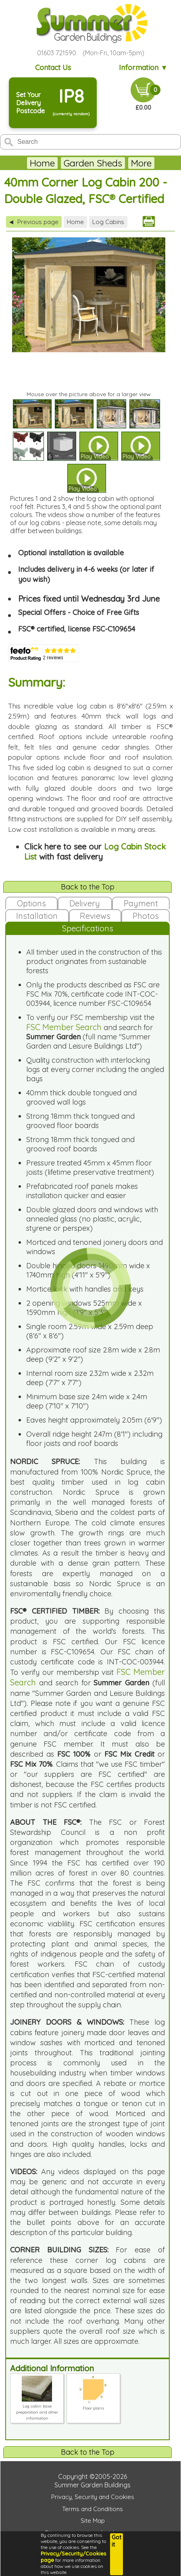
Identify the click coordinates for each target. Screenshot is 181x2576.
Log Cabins (108, 222)
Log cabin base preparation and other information (37, 2409)
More (141, 163)
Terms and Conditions (92, 2509)
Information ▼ (143, 67)
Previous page (33, 222)
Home (42, 163)
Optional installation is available (71, 552)
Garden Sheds (93, 163)
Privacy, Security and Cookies (92, 2497)
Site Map (93, 2520)
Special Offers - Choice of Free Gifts (78, 612)
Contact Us (53, 67)
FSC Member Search (64, 1027)
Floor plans (93, 2405)
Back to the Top (87, 886)
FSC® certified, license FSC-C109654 (76, 629)
